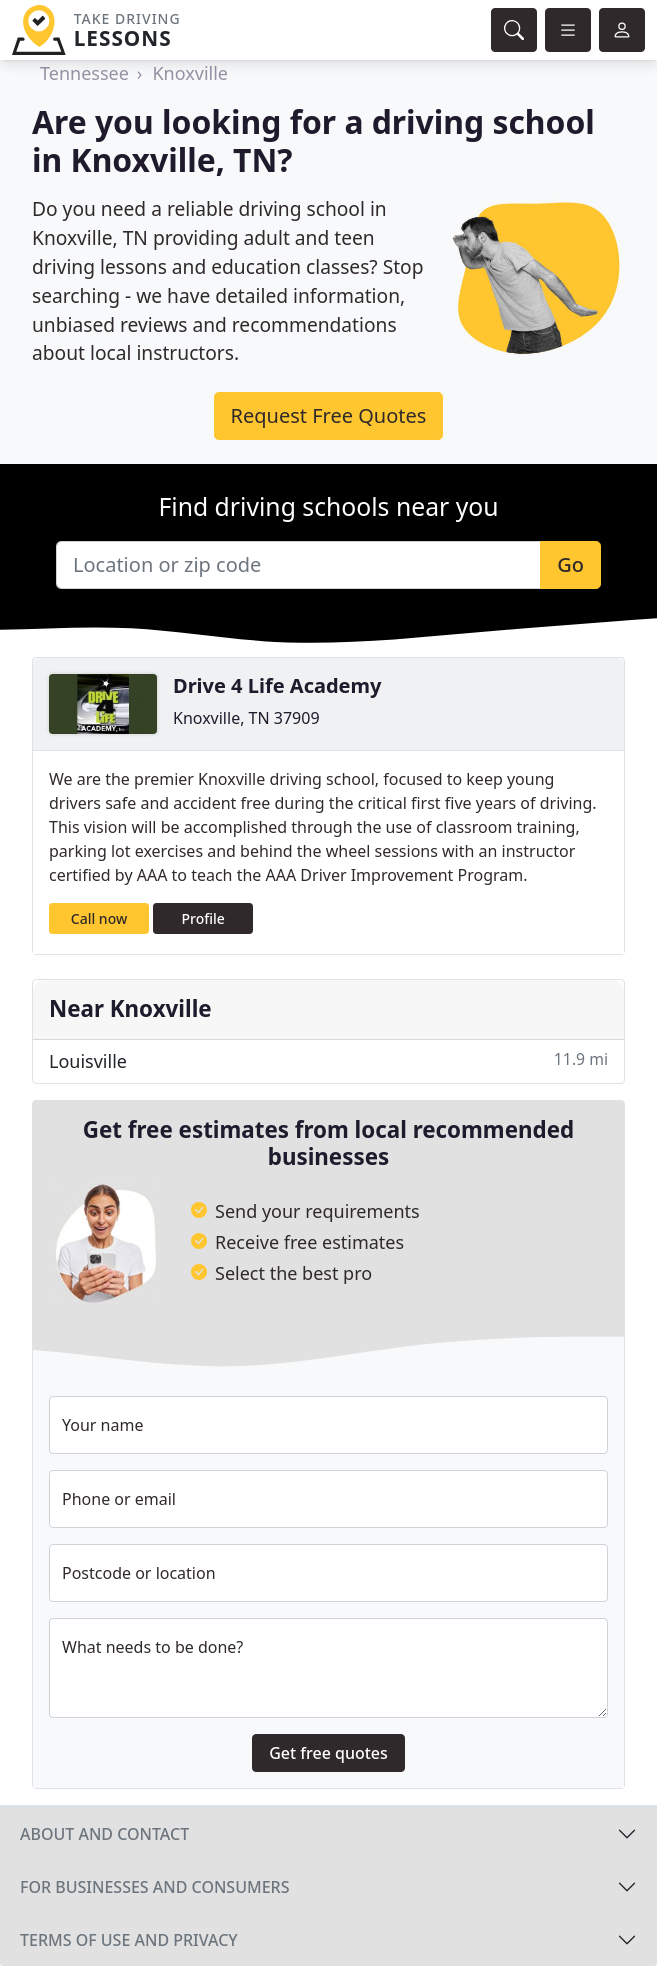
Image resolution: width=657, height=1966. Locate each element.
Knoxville (190, 73)
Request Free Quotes (329, 415)
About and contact (104, 1834)
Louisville (328, 1060)
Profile (203, 918)
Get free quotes (328, 1753)
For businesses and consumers (154, 1887)
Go (570, 564)
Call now (99, 918)
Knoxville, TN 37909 (246, 718)
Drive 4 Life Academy (277, 685)
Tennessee (84, 73)
